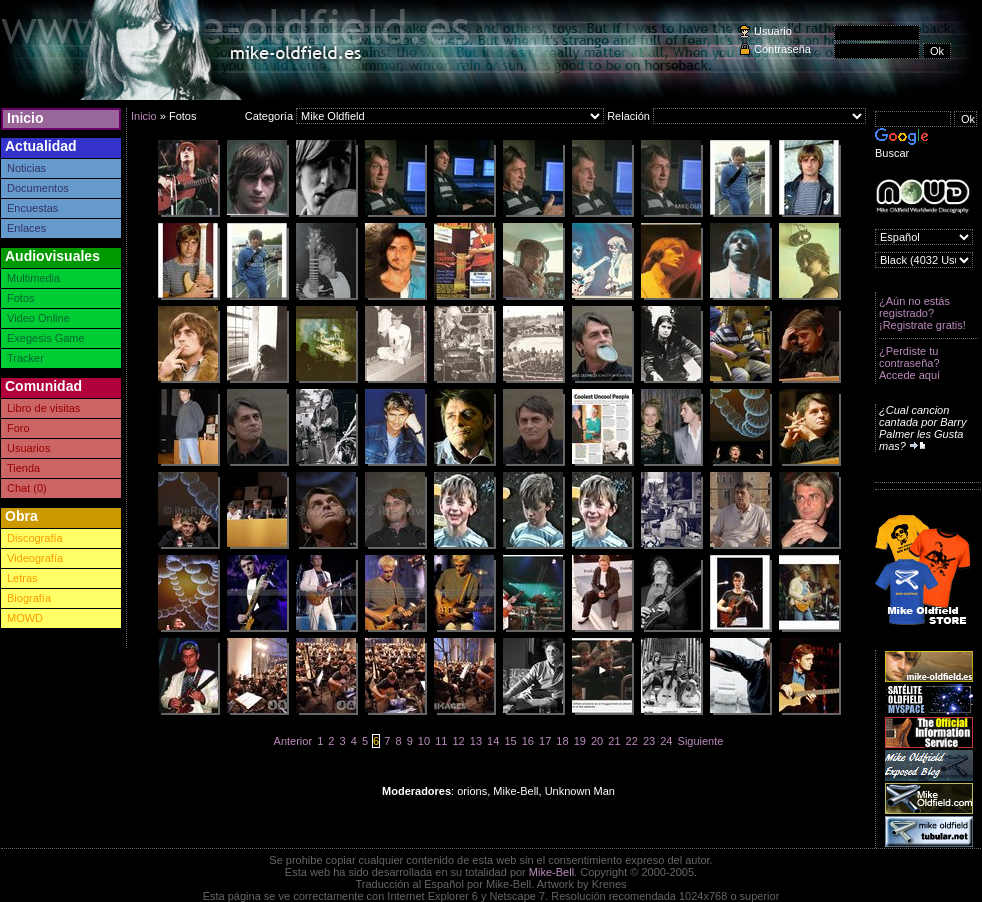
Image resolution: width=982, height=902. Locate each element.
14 (493, 741)
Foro (18, 428)
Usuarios (28, 448)
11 (441, 741)
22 (632, 741)
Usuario (773, 31)
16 (528, 741)
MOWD (25, 618)
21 (614, 741)
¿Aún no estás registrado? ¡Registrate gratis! (922, 313)
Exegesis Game (46, 338)
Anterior (293, 741)
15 (510, 741)
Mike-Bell (551, 872)
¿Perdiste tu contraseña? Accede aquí (909, 363)
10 (424, 741)
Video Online (38, 318)
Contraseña (782, 49)
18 (562, 741)
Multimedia (33, 278)
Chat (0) (27, 488)
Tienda (23, 468)
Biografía (29, 598)
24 (666, 741)
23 (649, 741)
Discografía (35, 538)
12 (458, 741)
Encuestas (32, 208)
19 (580, 741)
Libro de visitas (43, 408)
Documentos (38, 188)
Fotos (21, 298)
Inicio (25, 118)
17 (545, 741)
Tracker (25, 358)
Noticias (26, 168)
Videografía (35, 558)
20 (597, 741)
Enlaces (26, 228)
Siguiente (701, 741)
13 (476, 741)
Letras (22, 578)
